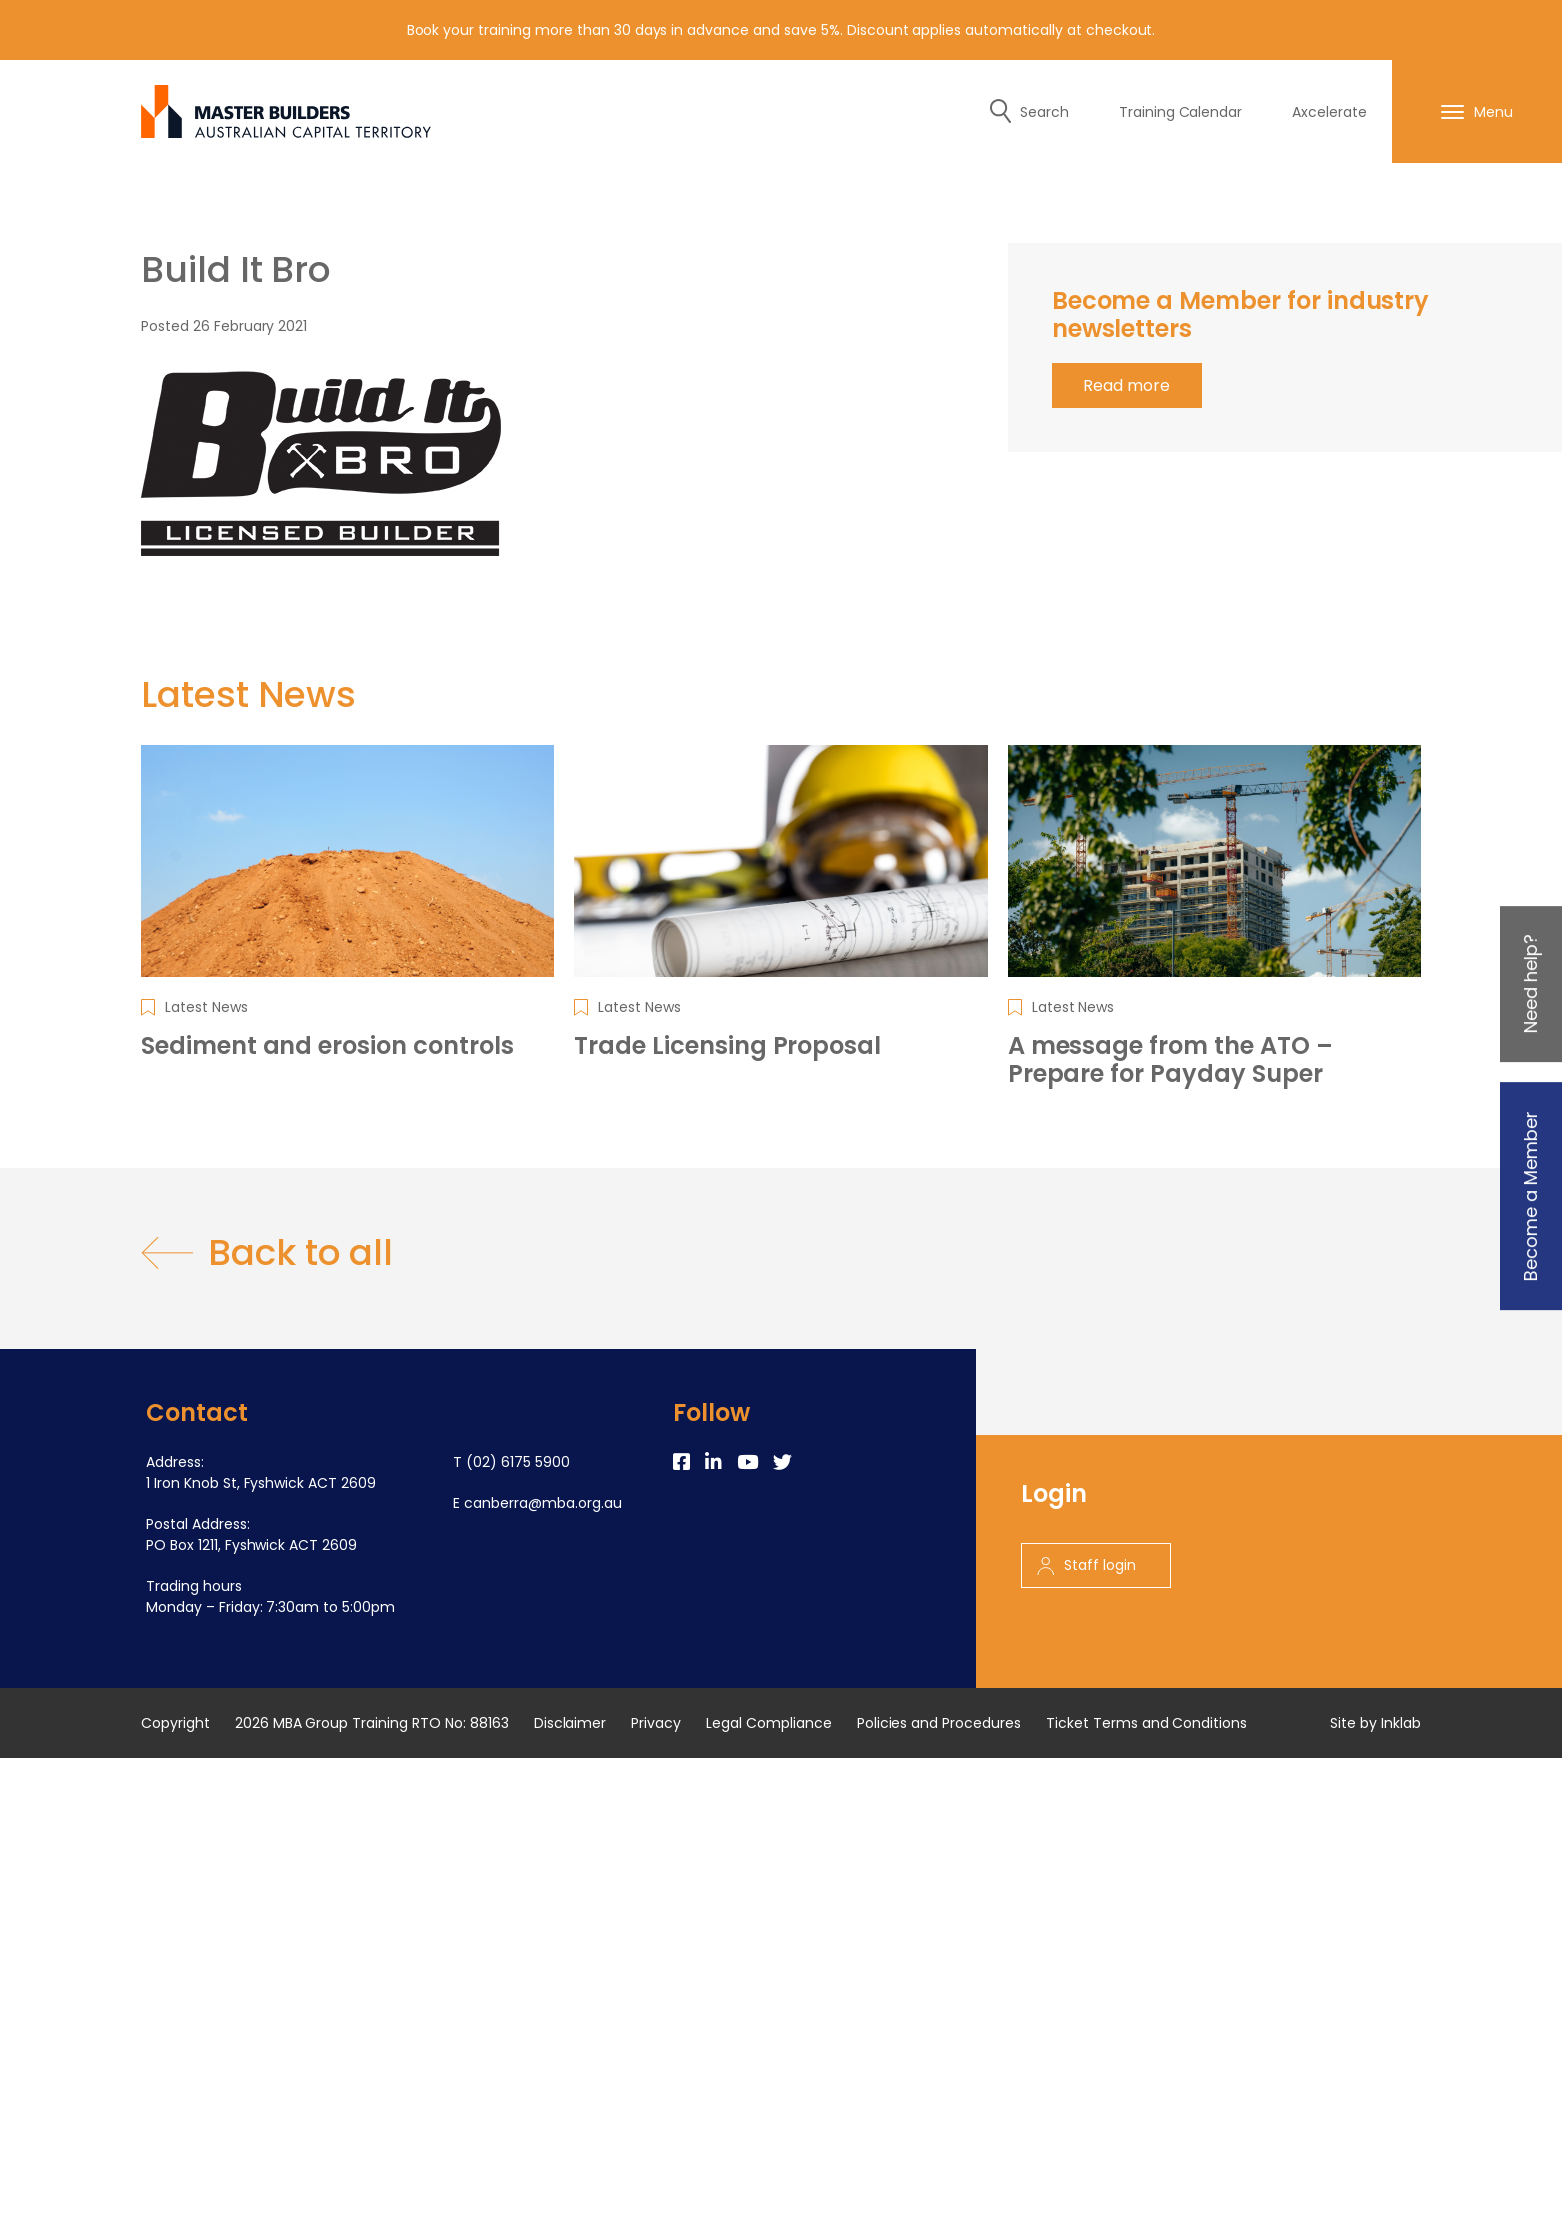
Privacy (656, 1723)
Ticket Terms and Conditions (1146, 1723)
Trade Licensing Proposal (727, 1046)
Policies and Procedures (939, 1723)
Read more (1126, 385)
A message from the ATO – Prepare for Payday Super (1170, 1060)
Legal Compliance (769, 1723)
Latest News (206, 1007)
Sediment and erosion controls (327, 1046)
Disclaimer (570, 1723)
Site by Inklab (1375, 1723)
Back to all (267, 1253)
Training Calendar (1181, 112)
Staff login (1086, 1565)
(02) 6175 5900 (518, 1462)
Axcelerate (1329, 112)
